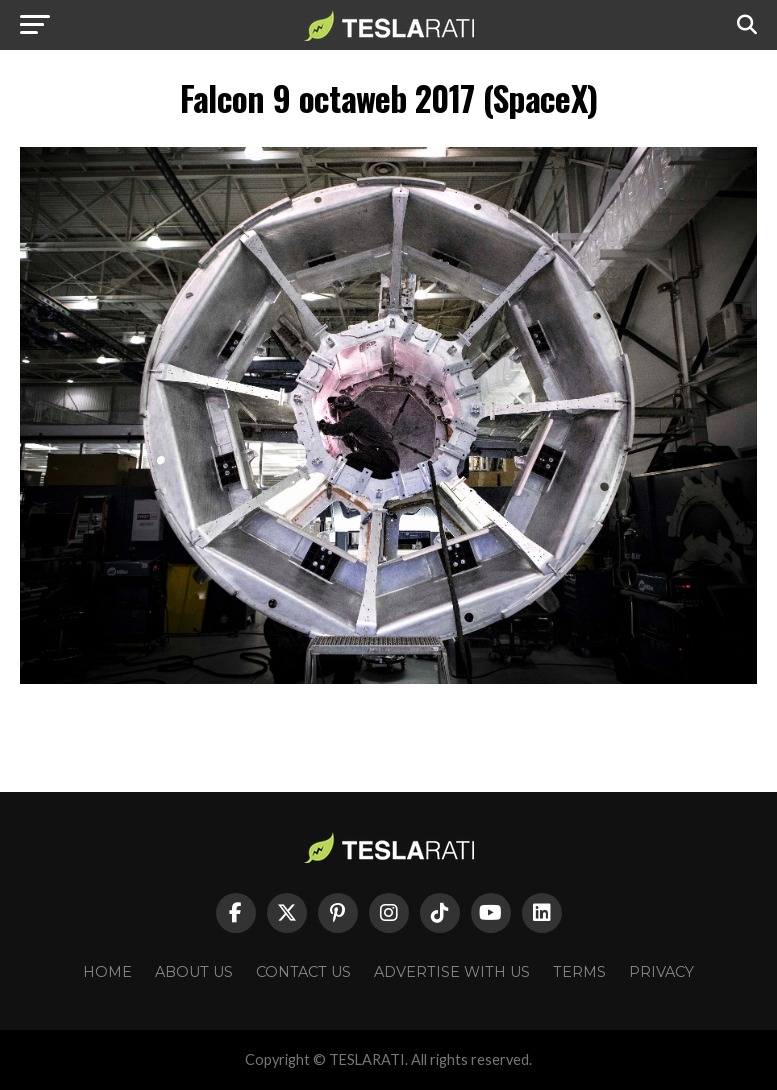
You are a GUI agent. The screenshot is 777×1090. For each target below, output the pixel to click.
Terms (579, 972)
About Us (194, 972)
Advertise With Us (452, 972)
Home (107, 972)
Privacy (661, 972)
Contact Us (303, 972)
